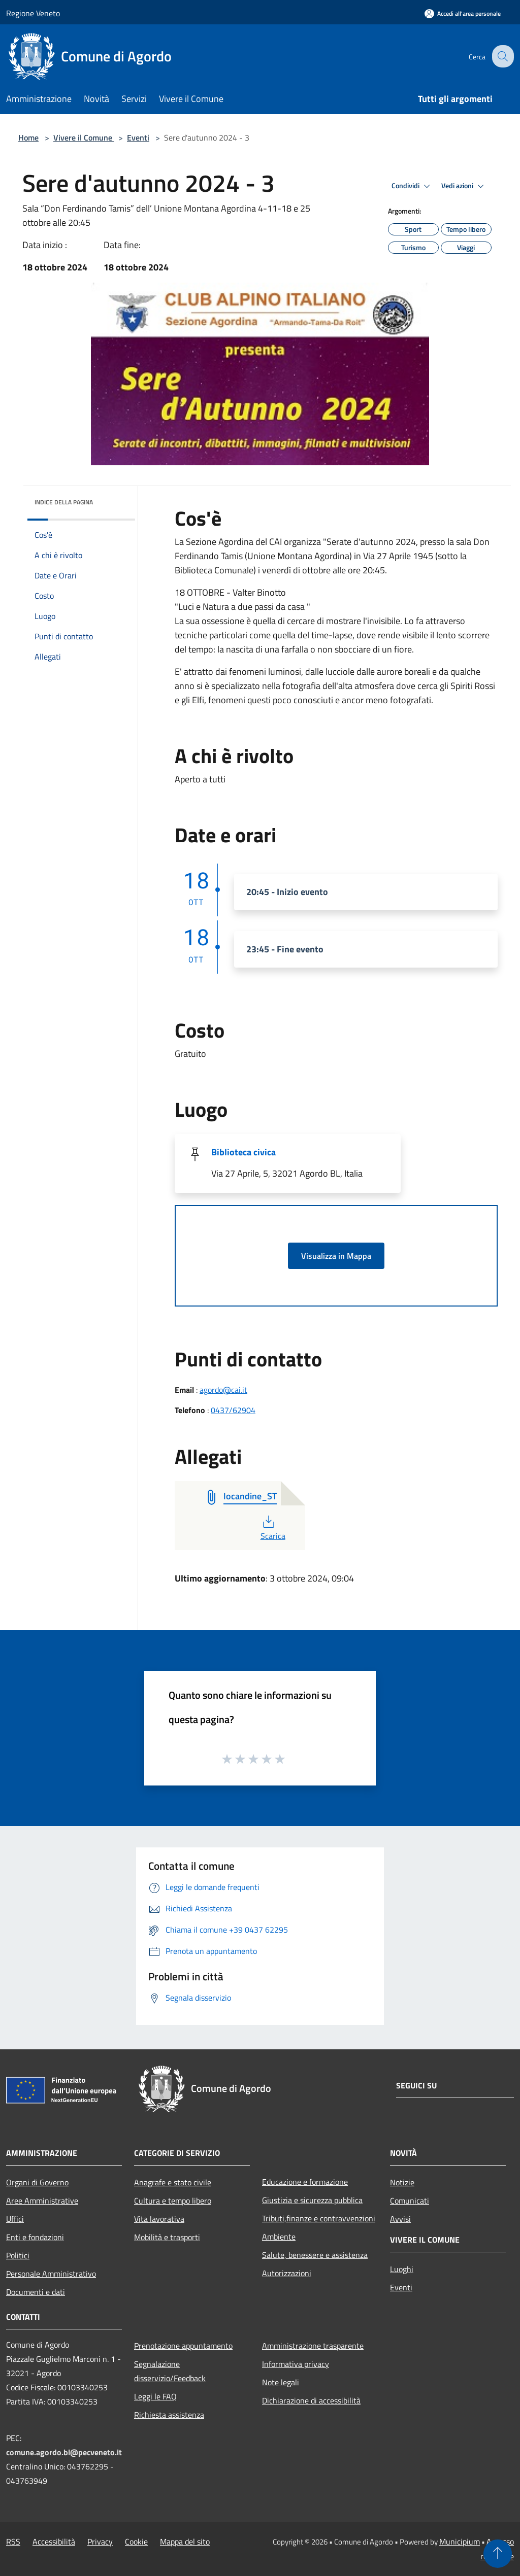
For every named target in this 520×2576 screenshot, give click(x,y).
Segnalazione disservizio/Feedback (170, 2371)
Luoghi (401, 2269)
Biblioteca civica (243, 1152)
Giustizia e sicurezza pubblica (312, 2200)
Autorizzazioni (286, 2273)
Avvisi (400, 2219)
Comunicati (409, 2200)
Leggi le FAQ (155, 2396)
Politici (17, 2255)
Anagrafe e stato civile (172, 2182)
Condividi (412, 186)
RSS (13, 2541)
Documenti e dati (35, 2292)
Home (28, 137)
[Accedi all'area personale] (462, 13)
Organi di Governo (37, 2182)
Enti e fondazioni (35, 2237)
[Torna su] (497, 2553)
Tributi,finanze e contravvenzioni (318, 2218)
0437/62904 (233, 1410)
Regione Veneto (33, 13)
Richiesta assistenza (169, 2415)
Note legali (280, 2382)
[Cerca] (502, 56)
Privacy (100, 2541)
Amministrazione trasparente (313, 2346)
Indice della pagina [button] (64, 502)
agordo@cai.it (223, 1390)
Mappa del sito (185, 2541)
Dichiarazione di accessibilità (311, 2400)
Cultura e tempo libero (172, 2200)
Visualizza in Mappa (336, 1256)
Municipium (459, 2541)
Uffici (15, 2219)
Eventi (138, 137)
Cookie (136, 2541)
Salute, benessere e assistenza (315, 2255)
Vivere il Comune (83, 137)
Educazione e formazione (305, 2182)
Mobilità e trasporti (167, 2237)
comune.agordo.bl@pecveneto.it (64, 2452)
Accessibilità (53, 2541)
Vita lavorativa (159, 2219)
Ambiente (279, 2236)
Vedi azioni (464, 186)
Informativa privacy (295, 2364)
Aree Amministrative (42, 2200)
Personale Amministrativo (51, 2274)
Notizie (402, 2182)
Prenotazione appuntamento (183, 2346)
